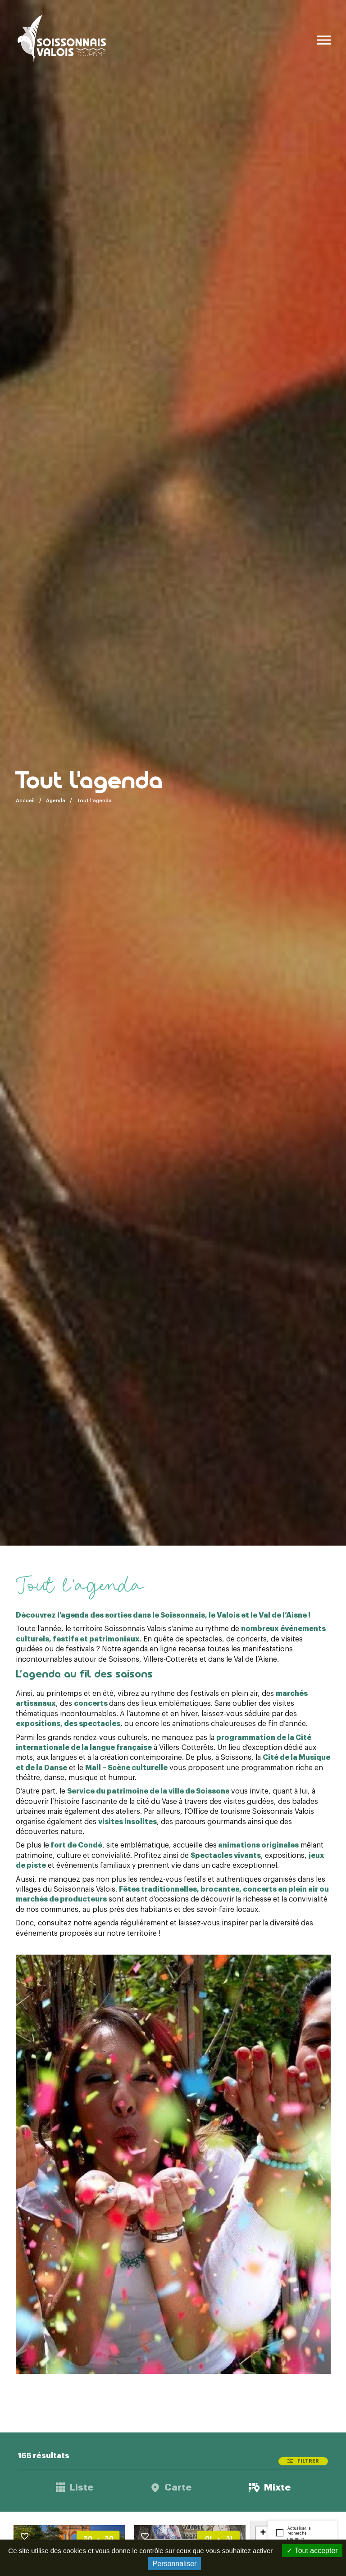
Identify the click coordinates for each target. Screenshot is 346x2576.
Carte (177, 2487)
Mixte (277, 2487)
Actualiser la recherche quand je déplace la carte (301, 2536)
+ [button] (263, 2533)
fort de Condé (76, 1845)
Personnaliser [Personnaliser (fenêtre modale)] (175, 2563)
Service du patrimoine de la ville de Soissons (148, 1791)
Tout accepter (312, 2550)
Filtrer (308, 2461)
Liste (81, 2487)
